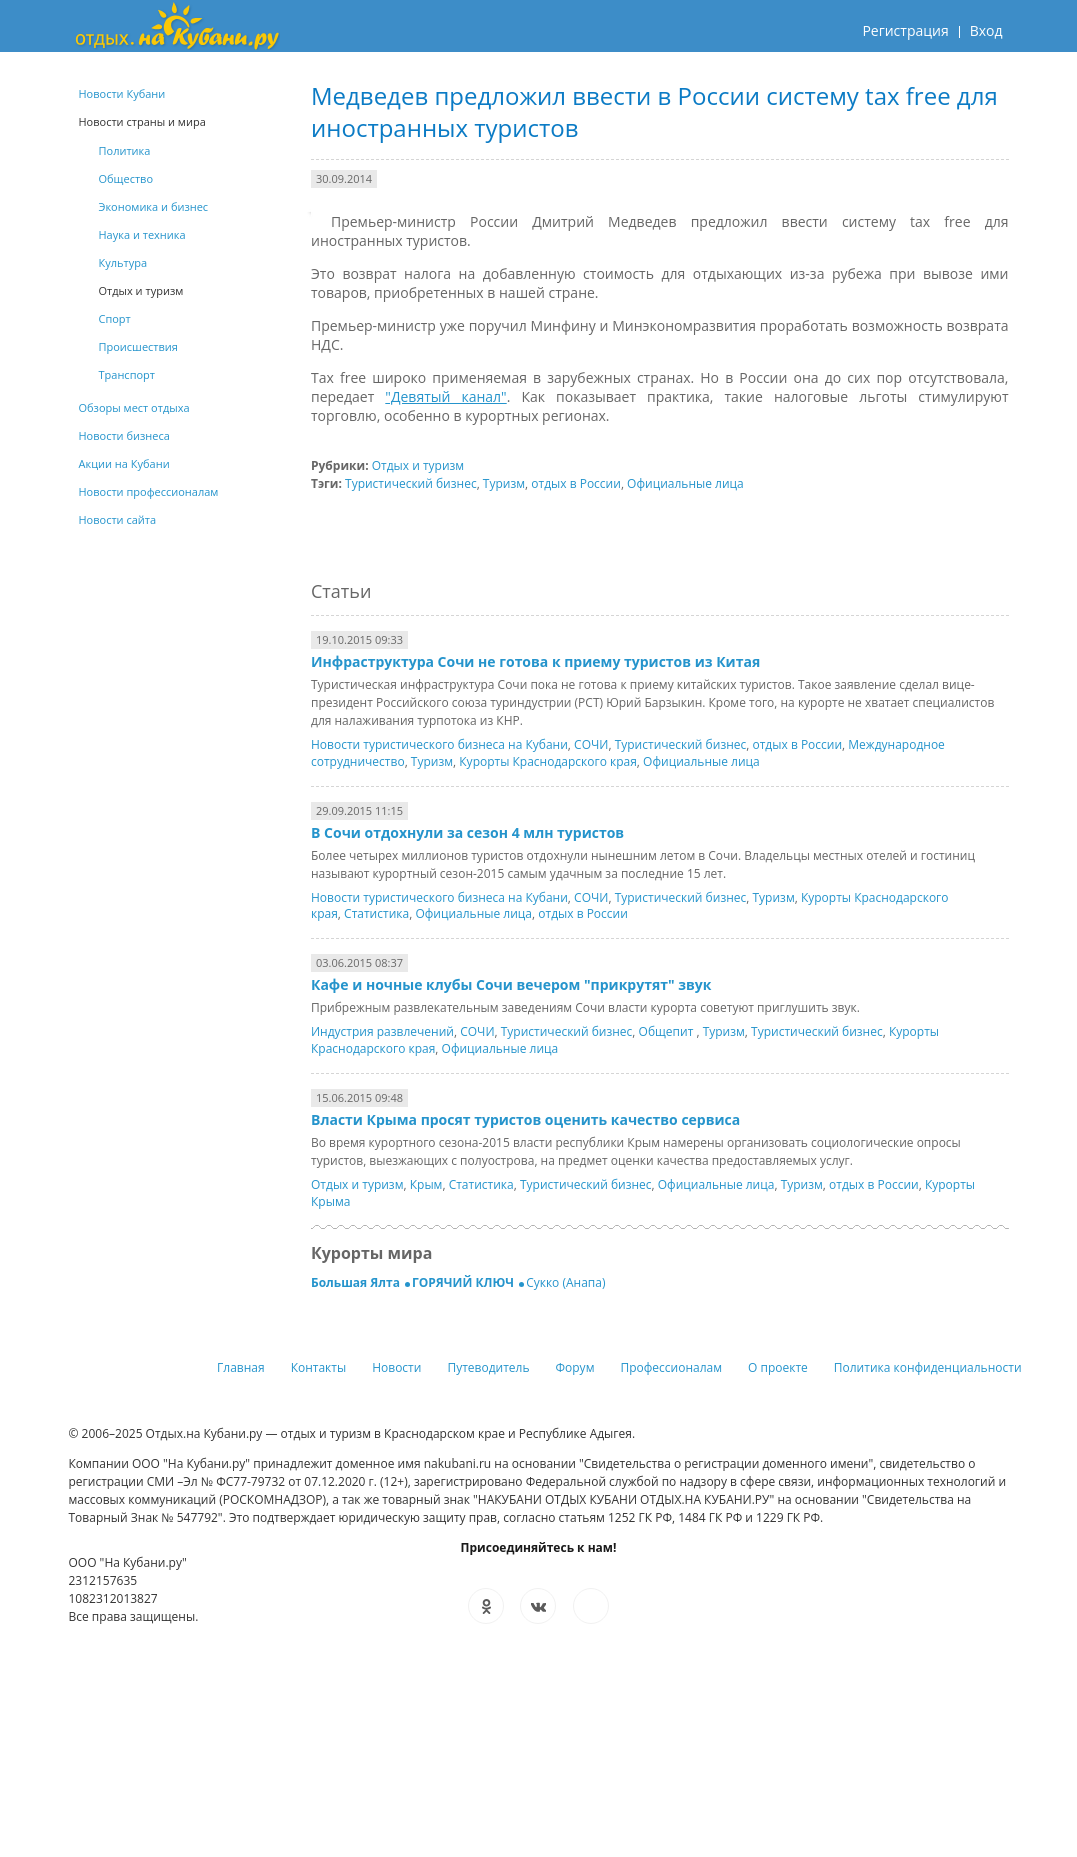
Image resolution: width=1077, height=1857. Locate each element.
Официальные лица (685, 483)
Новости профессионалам (149, 491)
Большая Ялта (357, 1282)
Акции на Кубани (124, 463)
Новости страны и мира (142, 121)
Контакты (319, 1367)
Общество (126, 178)
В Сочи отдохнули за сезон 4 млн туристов (467, 832)
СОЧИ (591, 744)
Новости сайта (118, 519)
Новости (396, 1367)
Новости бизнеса (124, 435)
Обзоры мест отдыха (134, 407)
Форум (575, 1367)
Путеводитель (488, 1367)
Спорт (115, 318)
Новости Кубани (122, 93)
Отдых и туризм (418, 465)
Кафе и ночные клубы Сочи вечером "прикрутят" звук (511, 984)
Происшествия (138, 346)
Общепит (668, 1031)
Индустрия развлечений (382, 1031)
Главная (241, 1367)
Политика (125, 150)
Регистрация (905, 30)
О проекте (778, 1367)
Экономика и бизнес (154, 206)
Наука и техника (142, 234)
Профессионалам (671, 1367)
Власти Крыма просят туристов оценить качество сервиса (525, 1119)
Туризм (504, 483)
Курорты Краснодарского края (548, 761)
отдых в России (576, 483)
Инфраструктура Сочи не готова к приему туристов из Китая (535, 661)
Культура (123, 262)
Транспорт (127, 374)
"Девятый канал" (445, 396)
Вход (986, 30)
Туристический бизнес (411, 483)
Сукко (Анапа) (565, 1282)
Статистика (376, 913)
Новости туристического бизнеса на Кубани (439, 744)
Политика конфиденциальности (928, 1367)
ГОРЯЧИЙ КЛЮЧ (464, 1282)
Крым (426, 1184)
